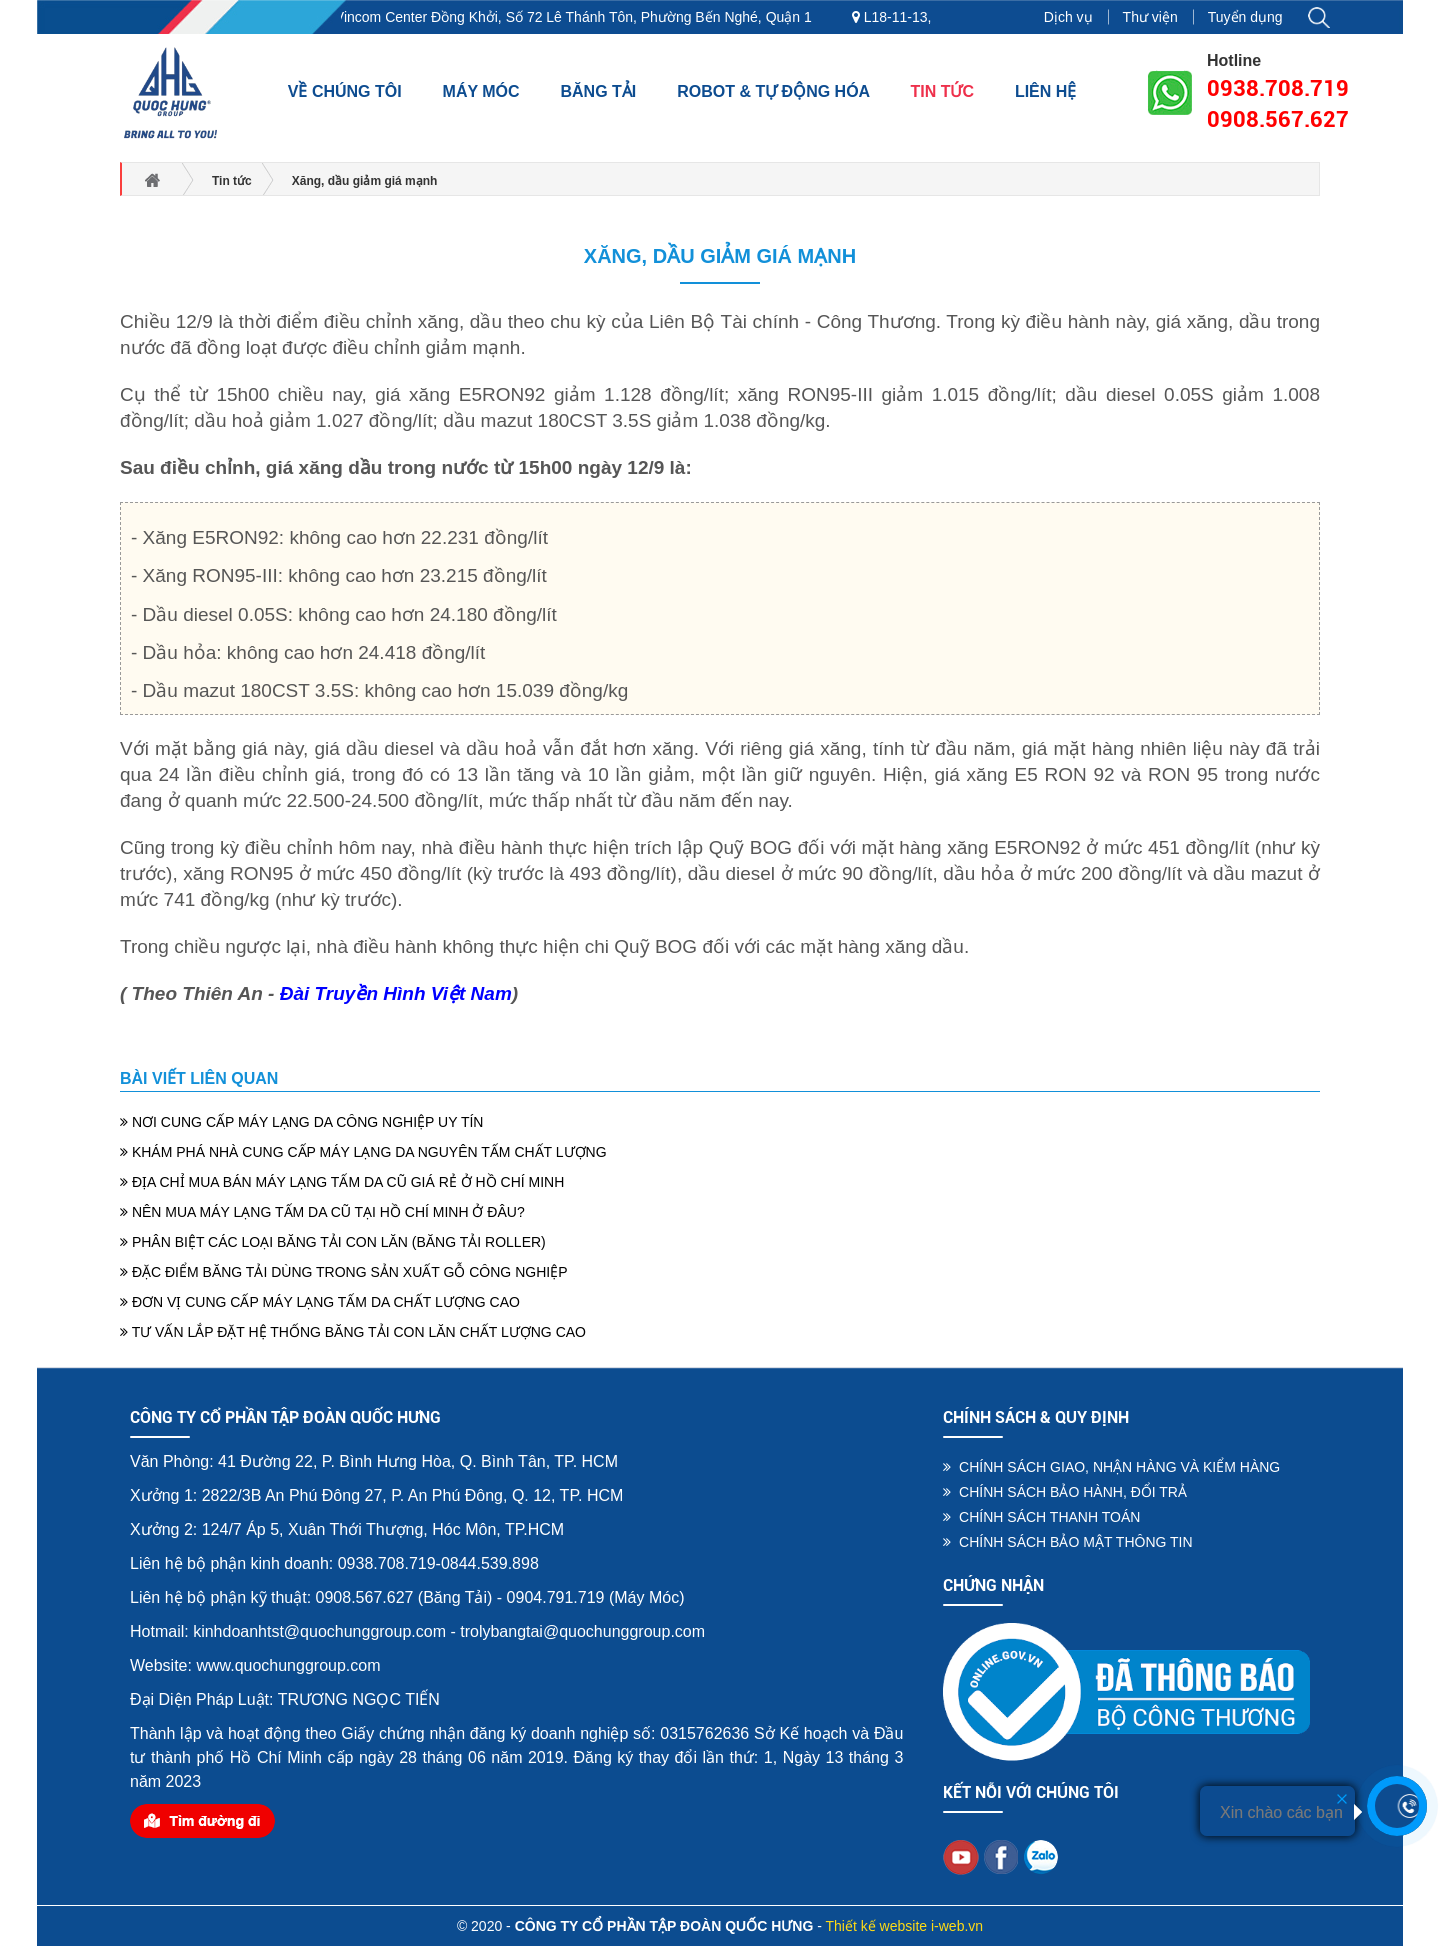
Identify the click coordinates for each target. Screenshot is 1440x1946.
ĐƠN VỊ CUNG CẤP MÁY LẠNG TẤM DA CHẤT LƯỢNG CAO (320, 1302)
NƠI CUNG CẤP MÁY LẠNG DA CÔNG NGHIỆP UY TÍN (301, 1122)
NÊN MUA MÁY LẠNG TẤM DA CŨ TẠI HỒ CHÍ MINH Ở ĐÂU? (322, 1212)
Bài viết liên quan (199, 1078)
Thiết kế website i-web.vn (905, 1926)
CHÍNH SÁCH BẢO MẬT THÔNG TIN (1067, 1542)
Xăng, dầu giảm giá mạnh (720, 256)
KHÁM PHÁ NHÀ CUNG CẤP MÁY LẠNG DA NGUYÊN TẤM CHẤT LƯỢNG (363, 1152)
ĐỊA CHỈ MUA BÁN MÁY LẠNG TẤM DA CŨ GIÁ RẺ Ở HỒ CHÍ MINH (342, 1182)
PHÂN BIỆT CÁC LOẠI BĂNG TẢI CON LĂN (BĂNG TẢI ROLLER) (333, 1242)
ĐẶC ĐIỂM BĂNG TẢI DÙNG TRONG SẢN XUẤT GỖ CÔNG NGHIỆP (343, 1272)
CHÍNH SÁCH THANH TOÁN (1041, 1517)
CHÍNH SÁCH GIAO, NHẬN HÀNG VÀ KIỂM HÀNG (1111, 1467)
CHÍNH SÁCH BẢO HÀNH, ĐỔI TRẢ (1065, 1492)
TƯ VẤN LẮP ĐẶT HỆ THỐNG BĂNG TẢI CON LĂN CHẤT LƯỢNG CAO (353, 1332)
